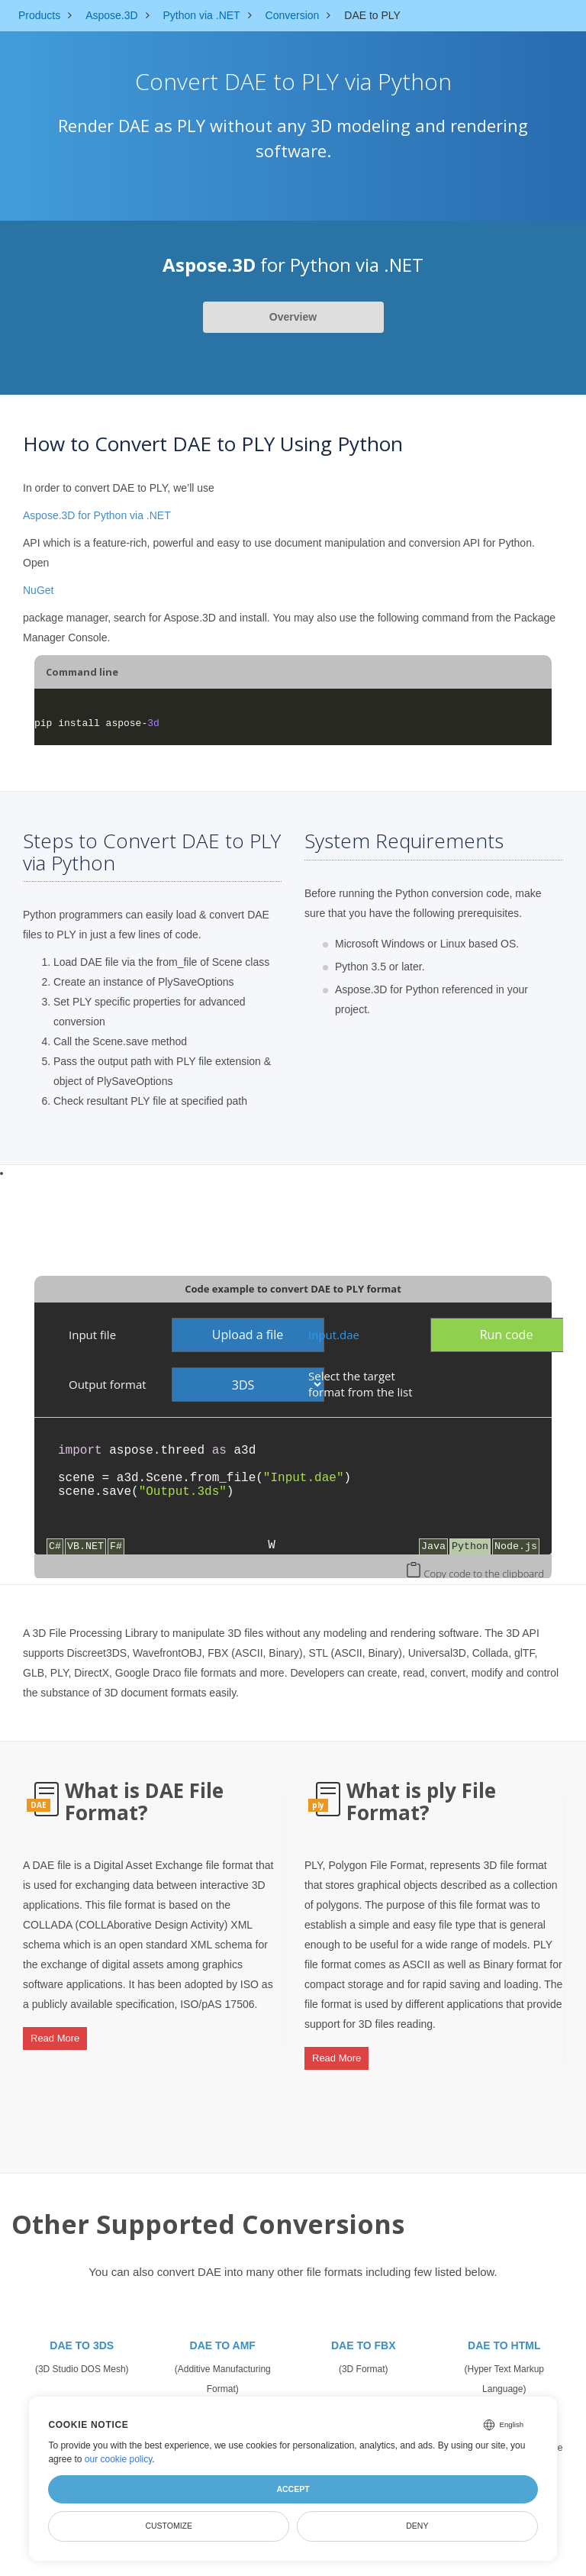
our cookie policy (119, 2459)
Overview (293, 317)
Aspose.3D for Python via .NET (97, 515)
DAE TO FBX (363, 2332)
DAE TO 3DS (82, 2332)
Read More (55, 2033)
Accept (292, 2489)
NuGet (38, 590)
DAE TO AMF (223, 2332)
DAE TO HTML (504, 2332)
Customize (168, 2525)
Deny (417, 2525)
